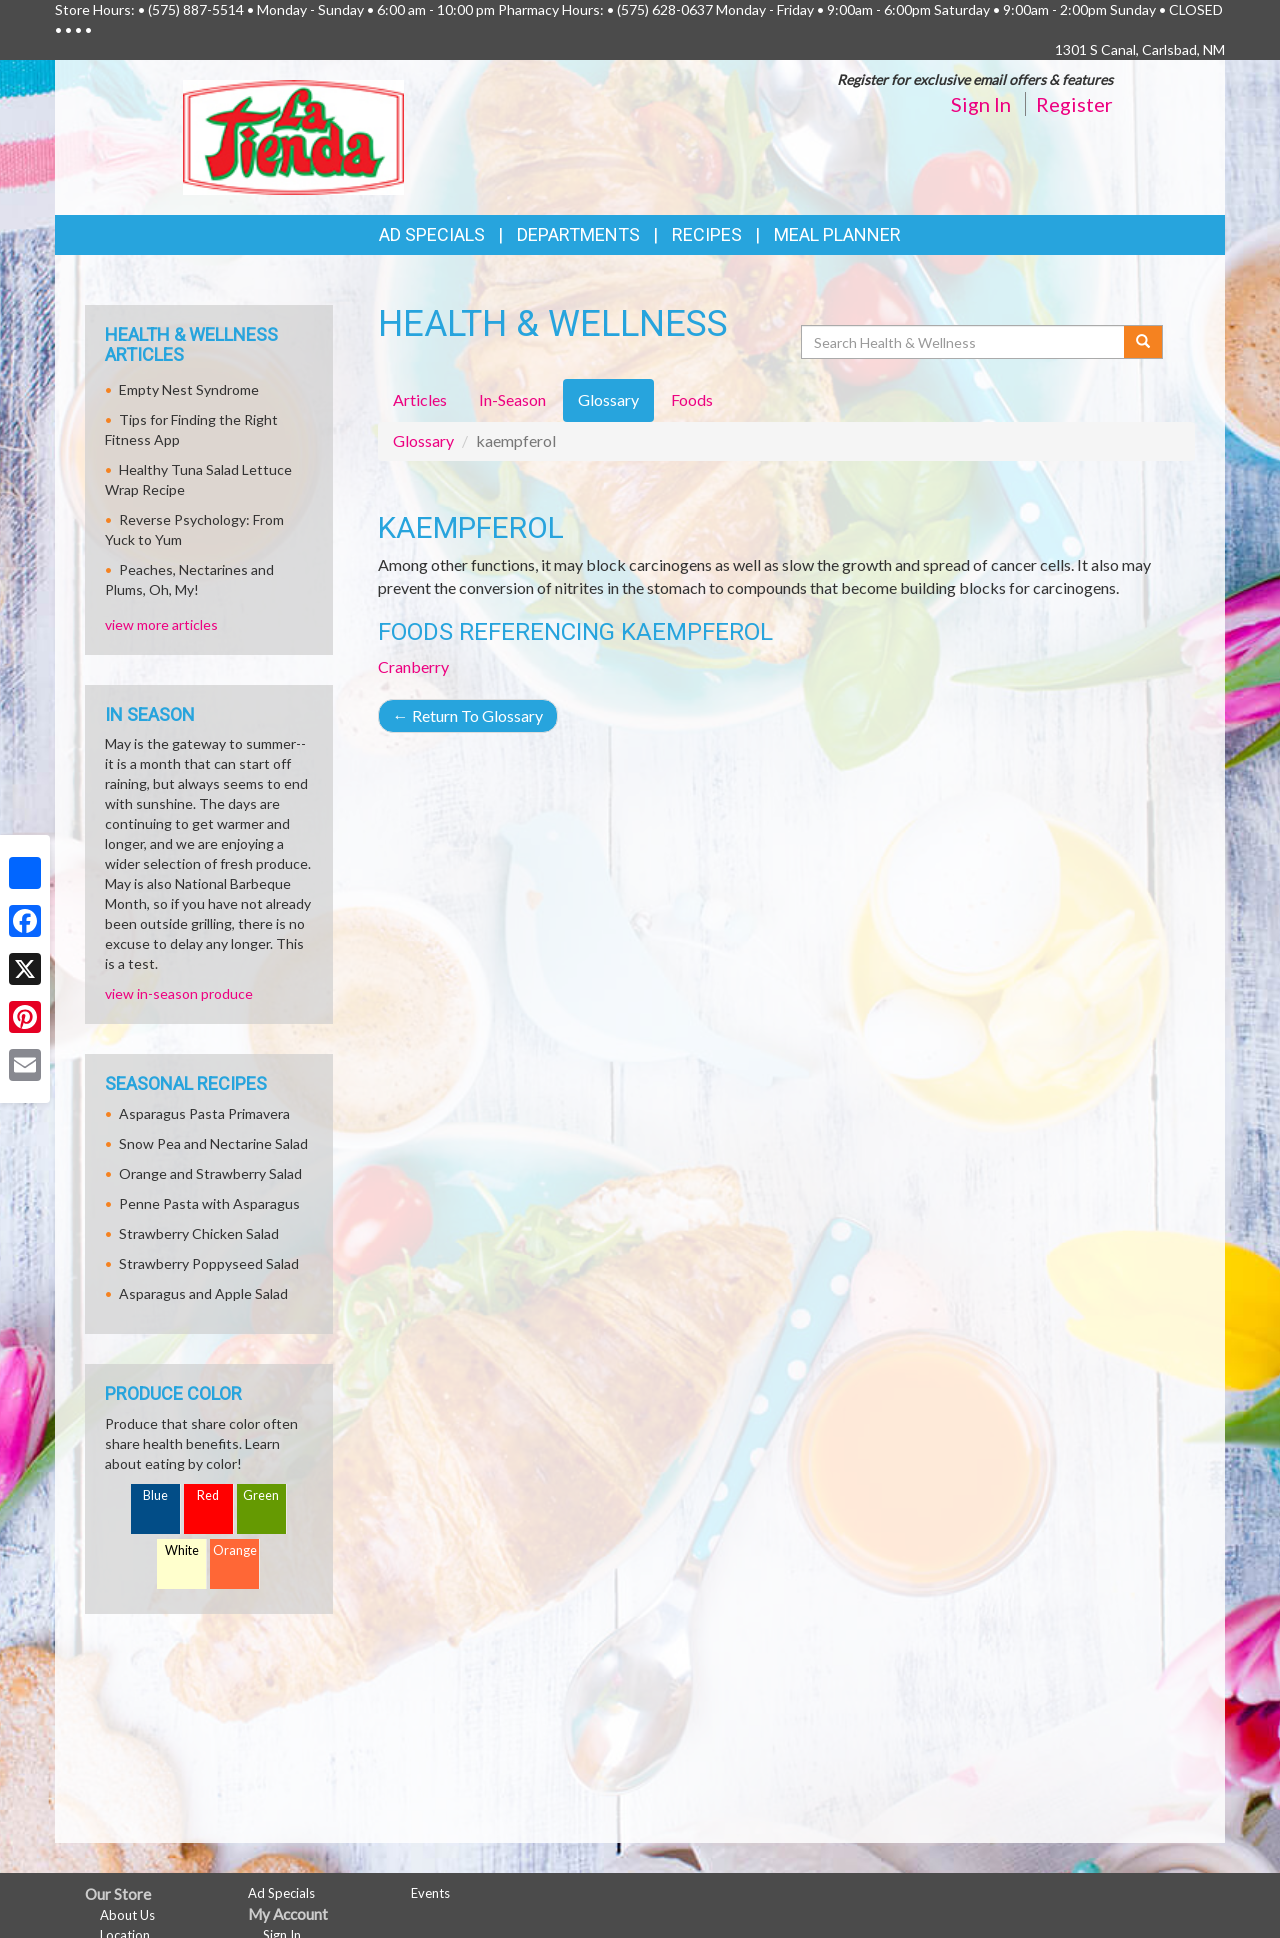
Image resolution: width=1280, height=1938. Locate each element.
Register (1074, 104)
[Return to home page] (293, 135)
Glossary (423, 440)
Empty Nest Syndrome (189, 389)
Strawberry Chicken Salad (199, 1233)
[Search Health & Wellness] (964, 342)
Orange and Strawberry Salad (210, 1173)
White (182, 1550)
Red (208, 1495)
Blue (155, 1495)
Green (261, 1495)
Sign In (981, 104)
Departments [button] (578, 234)
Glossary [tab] (608, 399)
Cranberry (413, 666)
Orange (235, 1550)
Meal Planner (837, 234)
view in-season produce (179, 993)
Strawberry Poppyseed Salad (209, 1263)
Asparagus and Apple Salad (203, 1293)
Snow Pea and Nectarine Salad (213, 1143)
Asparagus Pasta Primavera (204, 1113)
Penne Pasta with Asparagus (209, 1203)
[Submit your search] (1143, 342)
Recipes (707, 234)
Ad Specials (432, 234)
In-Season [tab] (512, 399)
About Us (127, 1915)
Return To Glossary (468, 715)
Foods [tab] (692, 399)
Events (430, 1893)
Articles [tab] (420, 399)
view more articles (161, 624)
